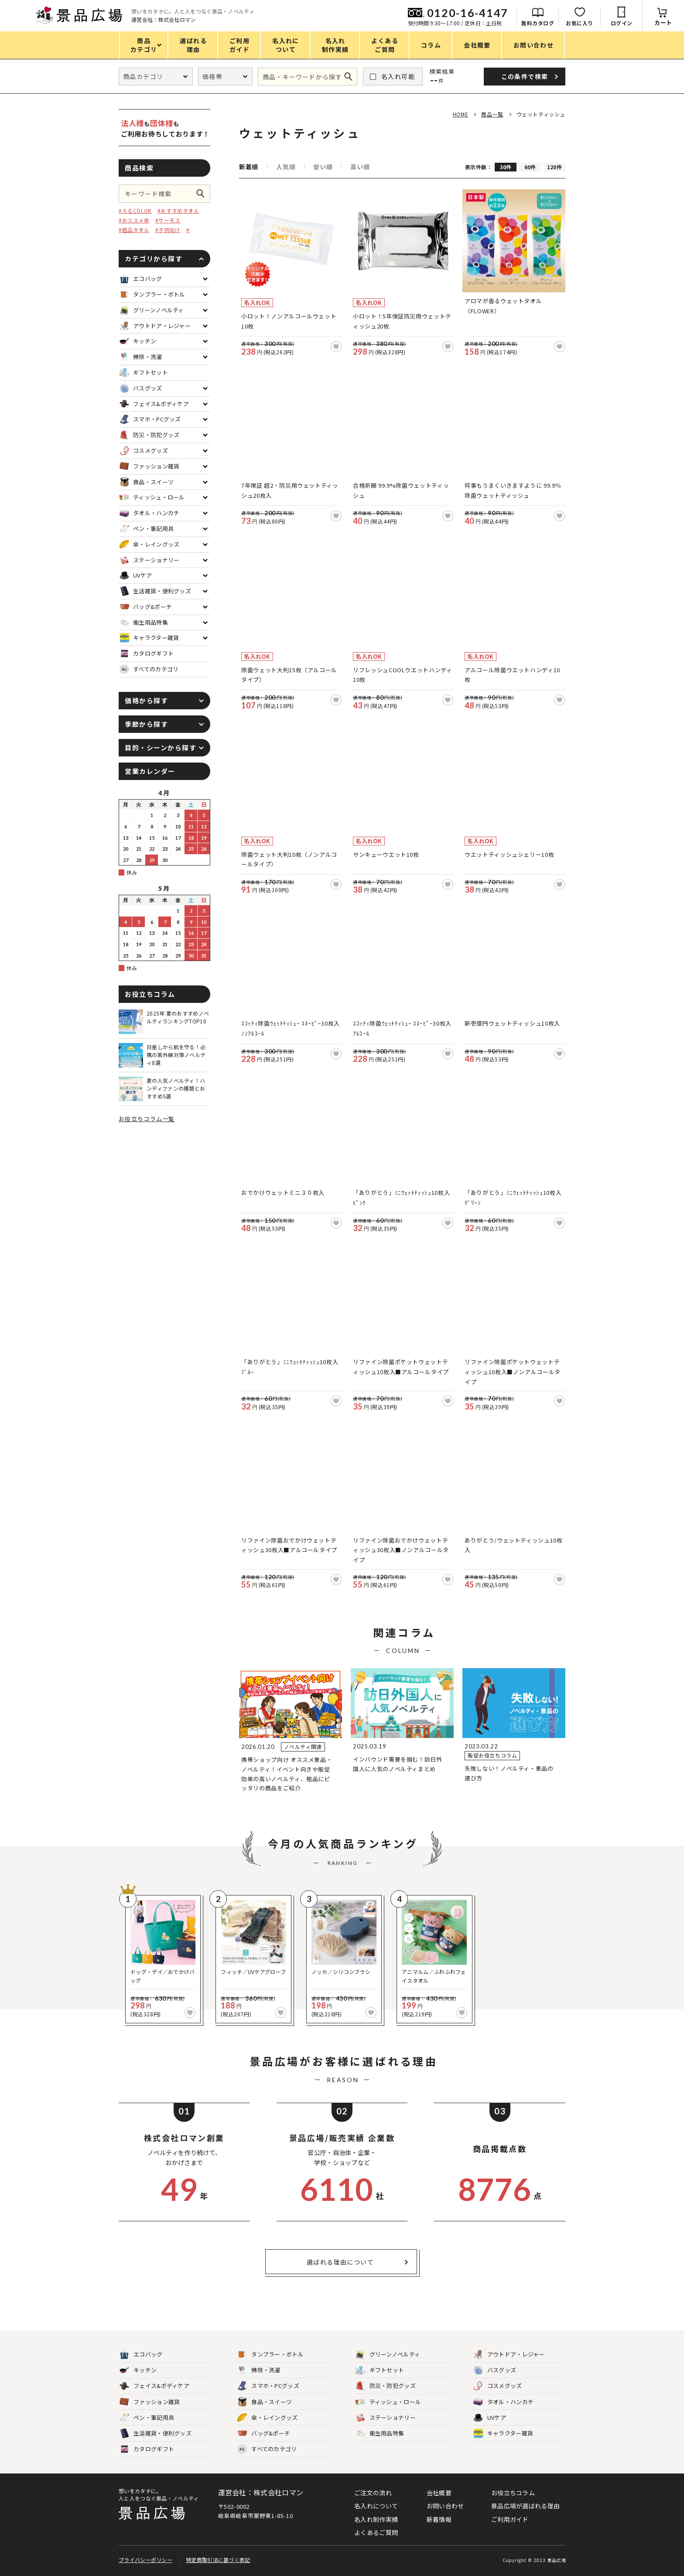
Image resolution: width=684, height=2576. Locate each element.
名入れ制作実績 (376, 2519)
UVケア (489, 2417)
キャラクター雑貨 (503, 2433)
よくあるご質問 (376, 2532)
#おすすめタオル (178, 210)
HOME (460, 114)
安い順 (322, 166)
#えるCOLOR (135, 210)
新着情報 (439, 2519)
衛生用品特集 (380, 2433)
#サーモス (168, 220)
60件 (530, 167)
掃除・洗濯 (258, 2370)
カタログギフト (147, 2449)
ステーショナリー (386, 2417)
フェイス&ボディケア (154, 2386)
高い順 (359, 166)
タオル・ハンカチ (503, 2402)
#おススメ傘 (134, 220)
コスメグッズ (497, 2386)
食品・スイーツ (264, 2402)
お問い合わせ (445, 2505)
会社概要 (439, 2492)
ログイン (622, 23)
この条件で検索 (203, 194)
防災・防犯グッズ (386, 2386)
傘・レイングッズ (267, 2417)
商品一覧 (492, 114)
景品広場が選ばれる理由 (525, 2505)
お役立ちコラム (513, 2492)
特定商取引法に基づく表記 (218, 2559)
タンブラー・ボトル (270, 2354)
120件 (554, 167)
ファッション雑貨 (150, 2402)
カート (663, 22)
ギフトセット (380, 2370)
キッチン (138, 2370)
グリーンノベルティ (388, 2354)
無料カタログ (537, 23)
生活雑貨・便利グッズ (156, 2433)
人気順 (285, 166)
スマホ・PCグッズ (268, 2386)
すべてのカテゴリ (149, 669)
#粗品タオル (134, 229)
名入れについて (376, 2505)
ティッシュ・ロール (388, 2402)
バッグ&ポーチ (263, 2433)
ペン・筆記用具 (147, 2417)
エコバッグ (141, 2354)
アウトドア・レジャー (509, 2354)
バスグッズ (494, 2370)
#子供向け (168, 229)
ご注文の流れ (373, 2492)
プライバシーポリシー (145, 2559)
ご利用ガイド (510, 2519)
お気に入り (579, 23)
